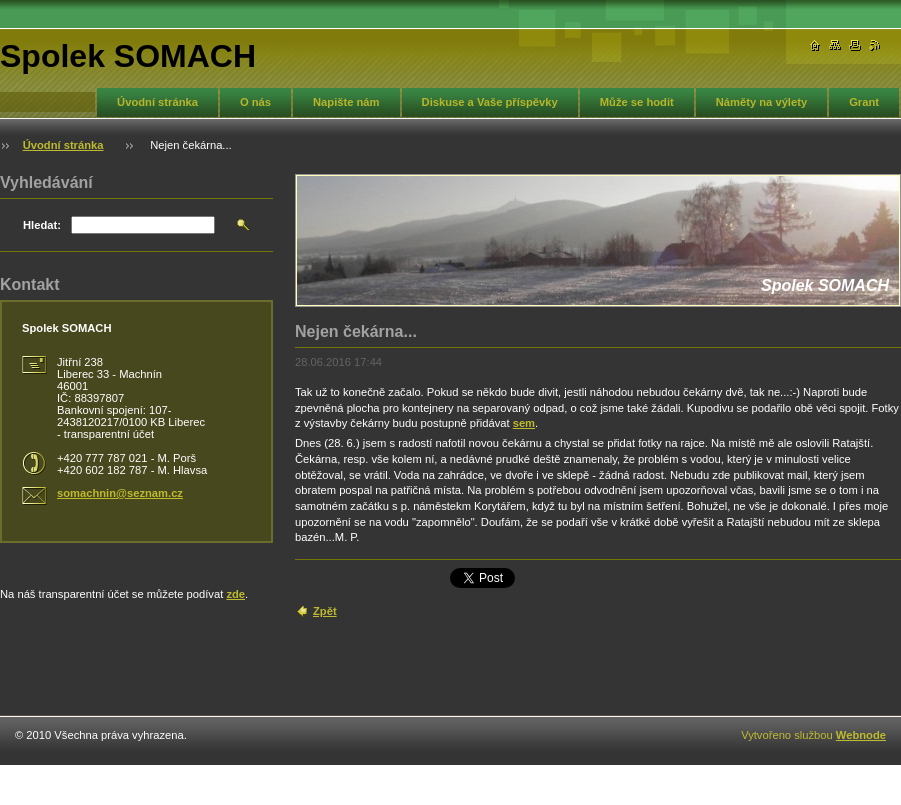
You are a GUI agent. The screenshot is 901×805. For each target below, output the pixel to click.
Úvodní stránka (157, 102)
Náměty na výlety (761, 102)
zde (235, 594)
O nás (255, 102)
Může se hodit (637, 102)
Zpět (325, 611)
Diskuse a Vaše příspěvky (490, 102)
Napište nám (346, 102)
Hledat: (42, 225)
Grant (864, 102)
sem (524, 423)
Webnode (861, 735)
